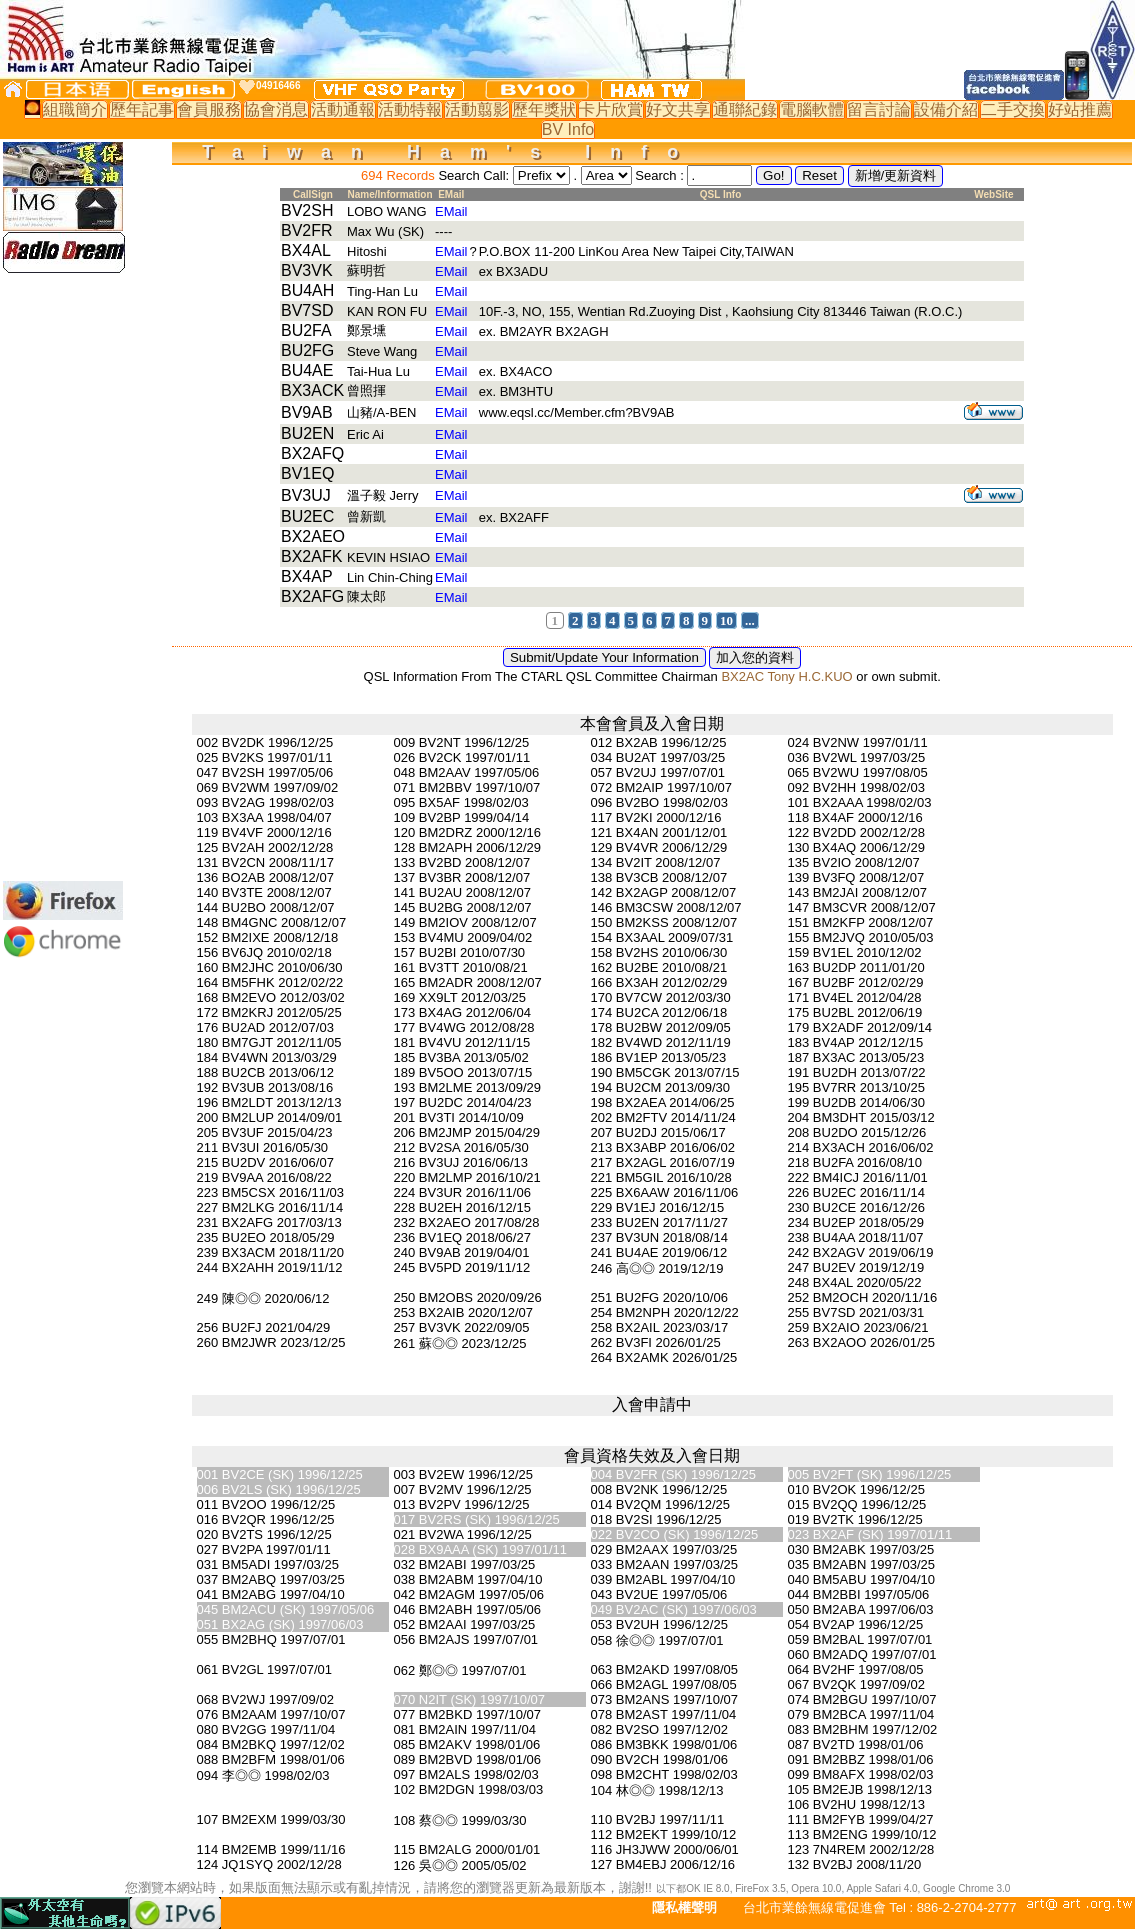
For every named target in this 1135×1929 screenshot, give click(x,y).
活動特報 (410, 109)
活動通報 (343, 109)
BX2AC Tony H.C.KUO (786, 676)
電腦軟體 (812, 109)
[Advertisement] (63, 577)
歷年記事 (142, 109)
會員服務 (209, 109)
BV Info (568, 129)
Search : (661, 175)
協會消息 (276, 109)
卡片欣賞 (611, 109)
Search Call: (473, 175)
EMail (451, 211)
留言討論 (879, 109)
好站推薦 (1080, 109)
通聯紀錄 (745, 109)
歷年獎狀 (544, 109)
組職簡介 (75, 109)
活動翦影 (477, 109)
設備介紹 (946, 109)
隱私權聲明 (684, 1907)
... (750, 620)
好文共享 (678, 109)
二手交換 (1013, 109)
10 (726, 620)
